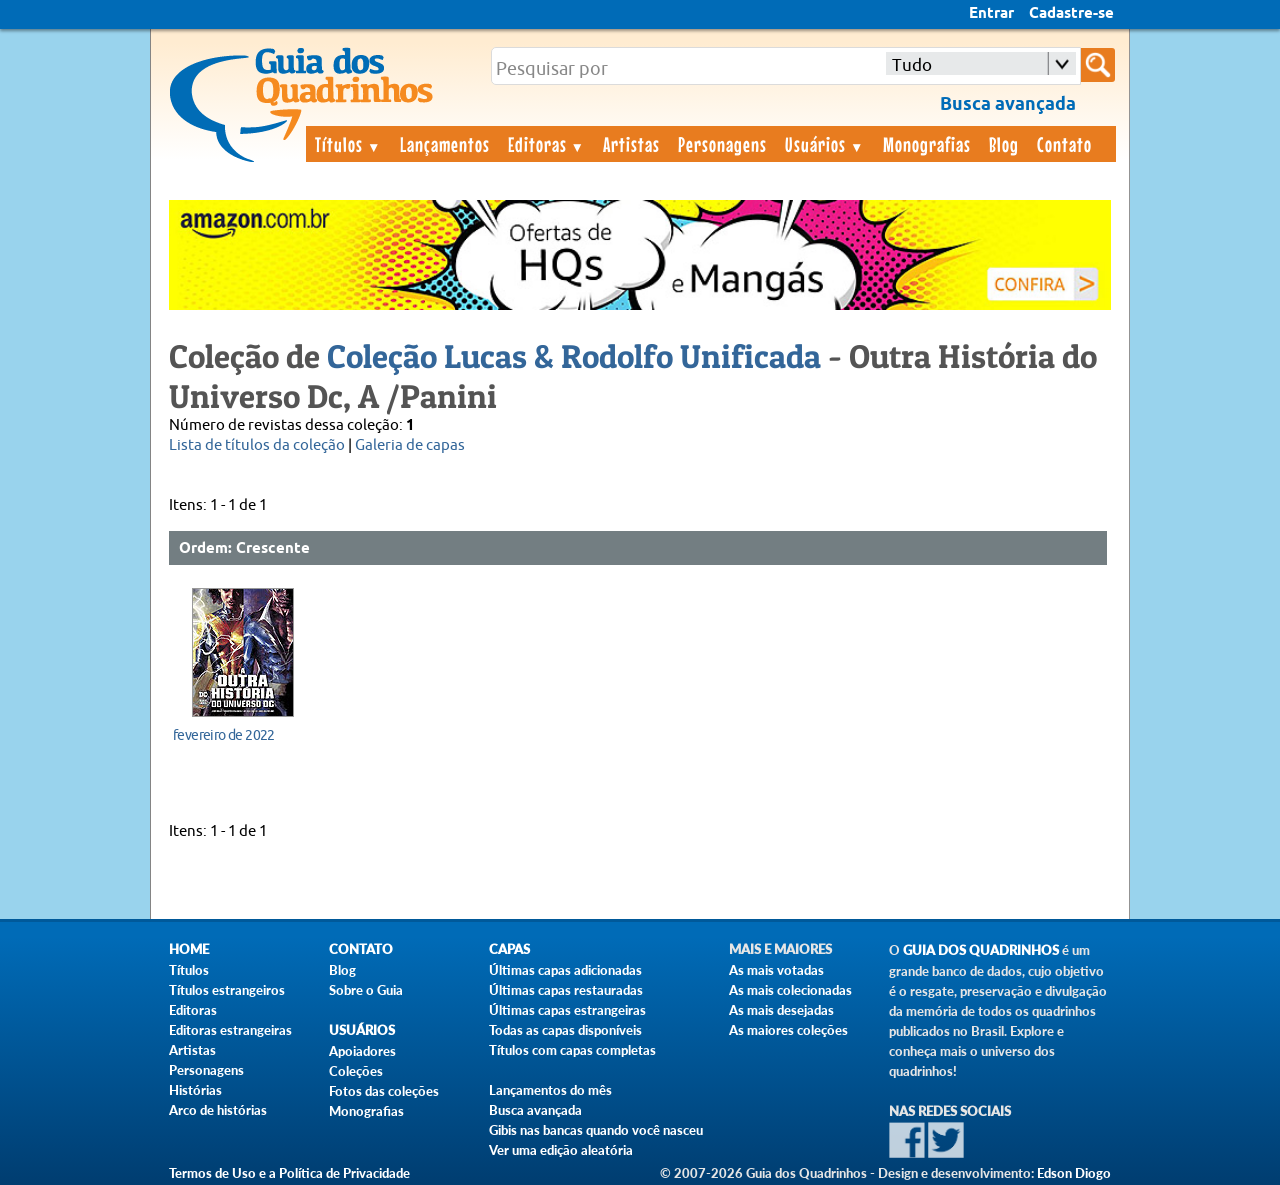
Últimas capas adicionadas (565, 970)
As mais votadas (776, 970)
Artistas (631, 144)
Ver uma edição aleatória (561, 1150)
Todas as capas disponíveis (565, 1030)
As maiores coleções (788, 1030)
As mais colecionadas (790, 990)
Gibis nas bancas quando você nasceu (596, 1130)
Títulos (348, 144)
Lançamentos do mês (550, 1090)
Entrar (991, 14)
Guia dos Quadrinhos (981, 950)
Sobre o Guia (366, 990)
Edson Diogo (1074, 1173)
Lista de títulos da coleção (257, 445)
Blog (1004, 144)
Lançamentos (445, 144)
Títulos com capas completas (572, 1050)
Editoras (547, 144)
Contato (1064, 144)
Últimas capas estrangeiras (567, 1010)
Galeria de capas (410, 445)
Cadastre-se (1071, 14)
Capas (509, 949)
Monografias (927, 144)
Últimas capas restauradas (566, 990)
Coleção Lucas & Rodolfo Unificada (574, 356)
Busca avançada (535, 1110)
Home (189, 949)
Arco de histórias (218, 1110)
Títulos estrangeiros (227, 990)
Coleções (356, 1071)
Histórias (195, 1090)
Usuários (825, 144)
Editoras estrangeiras (230, 1030)
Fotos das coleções (384, 1091)
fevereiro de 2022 (224, 735)
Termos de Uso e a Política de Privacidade (289, 1173)
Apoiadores (362, 1051)
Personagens (722, 144)
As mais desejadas (781, 1010)
